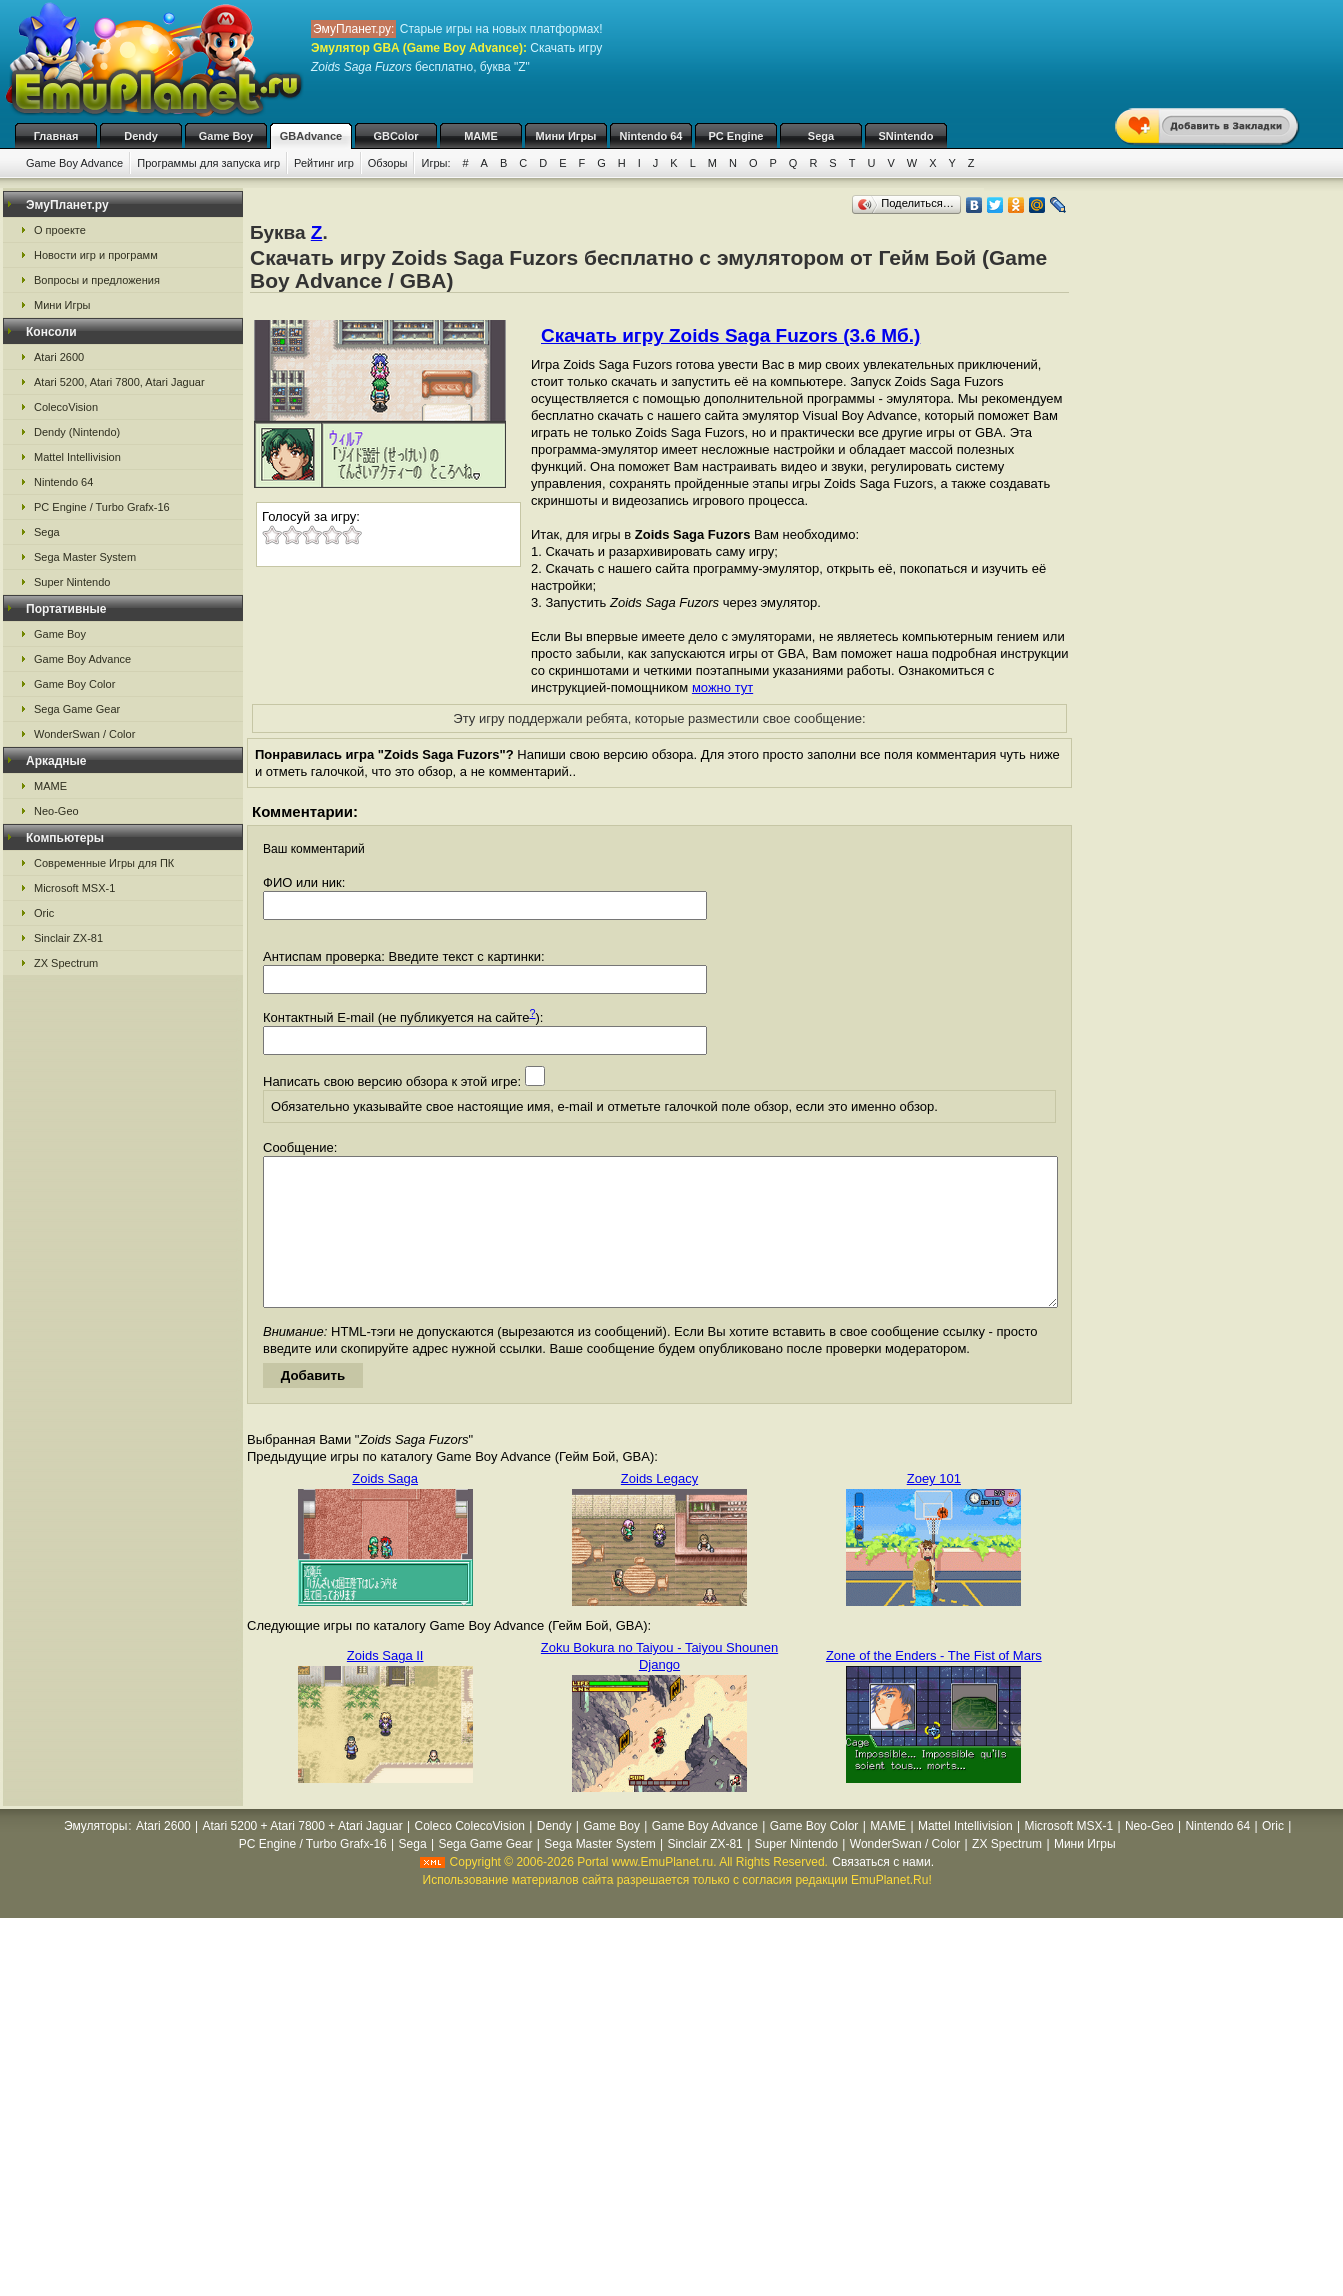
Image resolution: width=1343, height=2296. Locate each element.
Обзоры (388, 163)
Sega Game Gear (77, 709)
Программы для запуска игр (208, 163)
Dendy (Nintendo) (77, 432)
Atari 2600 (59, 357)
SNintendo (906, 136)
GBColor (395, 136)
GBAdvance (311, 136)
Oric (44, 913)
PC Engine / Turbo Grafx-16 (102, 507)
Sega (821, 136)
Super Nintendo (72, 582)
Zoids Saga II (385, 1685)
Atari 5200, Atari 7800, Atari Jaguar (119, 382)
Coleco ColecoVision (469, 1856)
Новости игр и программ (96, 255)
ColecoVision (66, 407)
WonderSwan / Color (84, 734)
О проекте (60, 230)
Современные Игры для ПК (104, 863)
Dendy (141, 136)
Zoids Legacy (659, 1508)
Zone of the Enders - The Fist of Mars (934, 1685)
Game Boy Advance (74, 163)
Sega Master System (85, 557)
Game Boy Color (74, 684)
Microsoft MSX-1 (74, 888)
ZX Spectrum (66, 963)
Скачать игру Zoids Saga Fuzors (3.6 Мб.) (730, 335)
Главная (56, 136)
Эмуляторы (95, 1856)
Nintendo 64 (651, 136)
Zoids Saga (385, 1508)
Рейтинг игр (324, 163)
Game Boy (226, 136)
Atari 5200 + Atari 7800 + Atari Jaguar (303, 1856)
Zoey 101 (934, 1508)
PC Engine (735, 136)
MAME (481, 136)
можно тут (722, 687)
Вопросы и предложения (97, 280)
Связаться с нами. (883, 1892)
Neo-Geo (56, 811)
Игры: (435, 163)
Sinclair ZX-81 (68, 938)
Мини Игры (566, 136)
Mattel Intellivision (77, 457)
